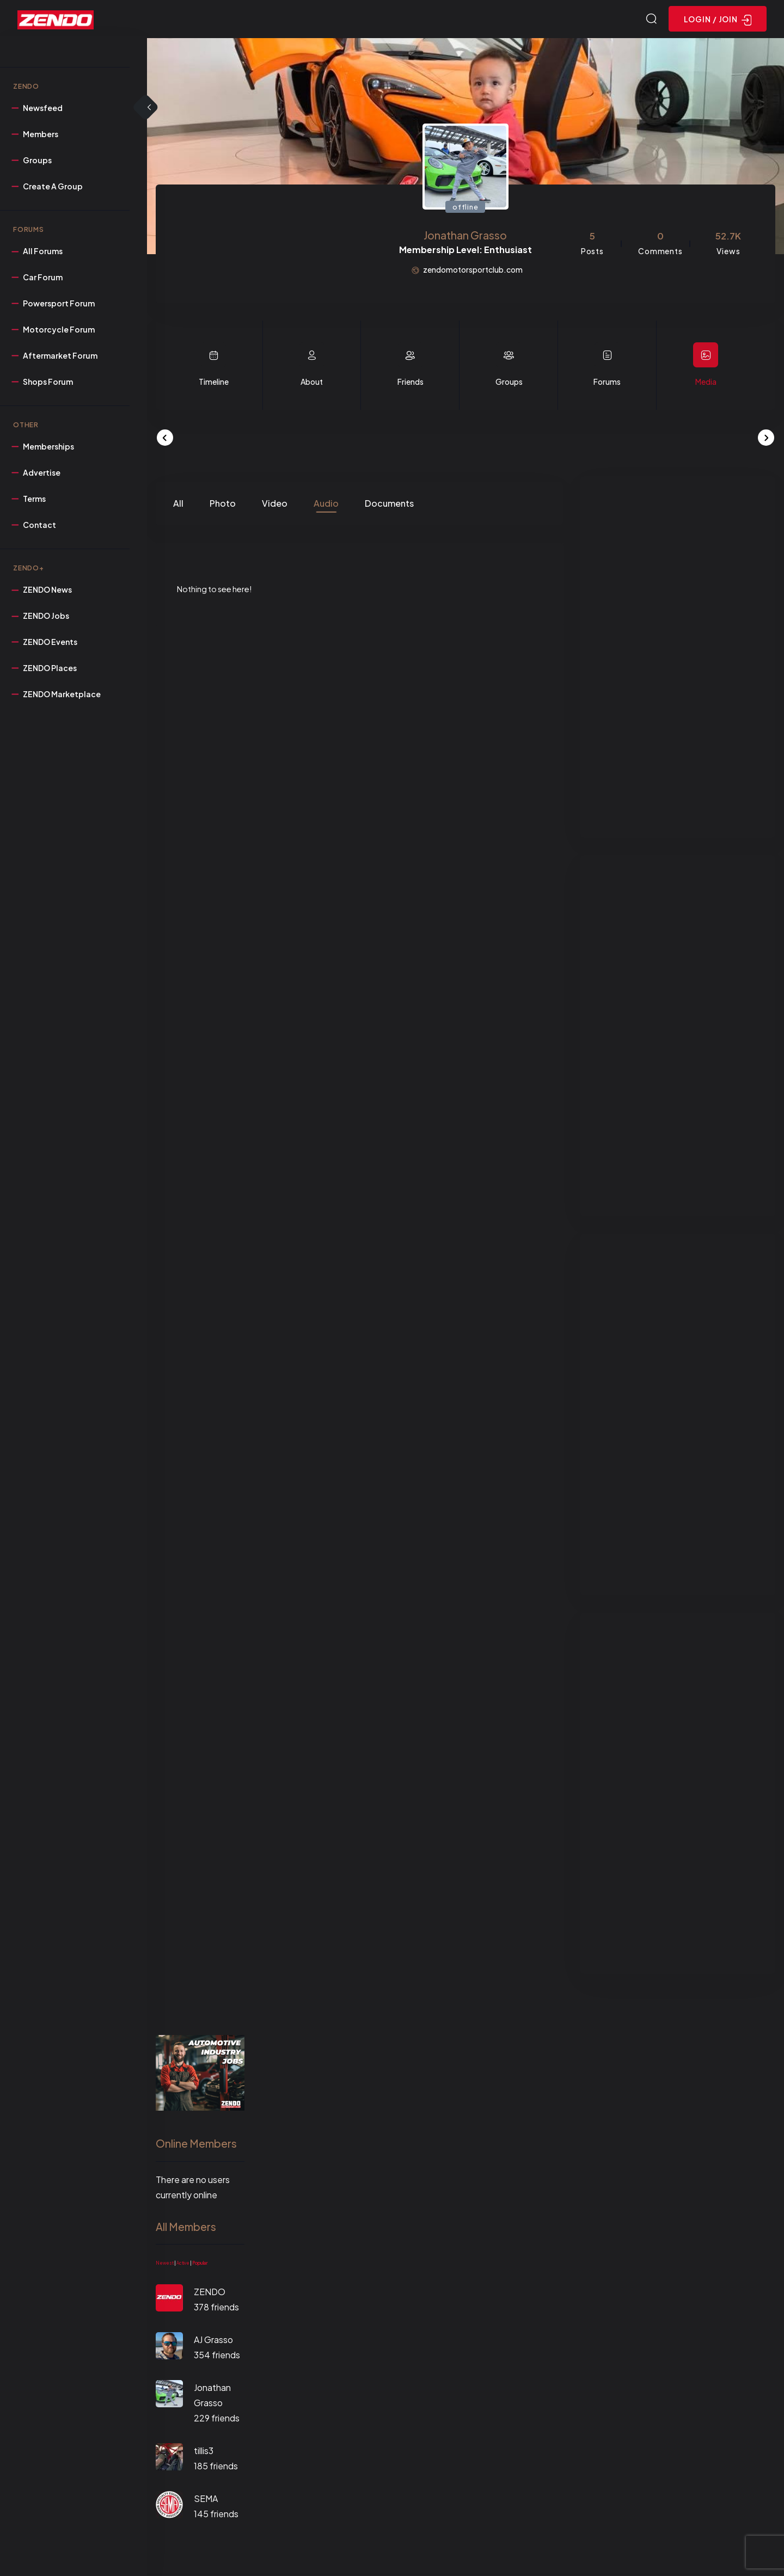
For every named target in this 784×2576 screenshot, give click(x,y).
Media (705, 383)
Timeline (214, 383)
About (312, 383)
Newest (165, 2264)
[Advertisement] (678, 658)
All (178, 505)
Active (182, 2264)
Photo (223, 505)
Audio (326, 505)
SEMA (206, 2500)
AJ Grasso (213, 2341)
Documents (389, 505)
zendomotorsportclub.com (473, 271)
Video (274, 505)
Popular (199, 2264)
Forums (607, 383)
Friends (410, 383)
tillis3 (203, 2452)
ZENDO (209, 2293)
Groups (509, 383)
